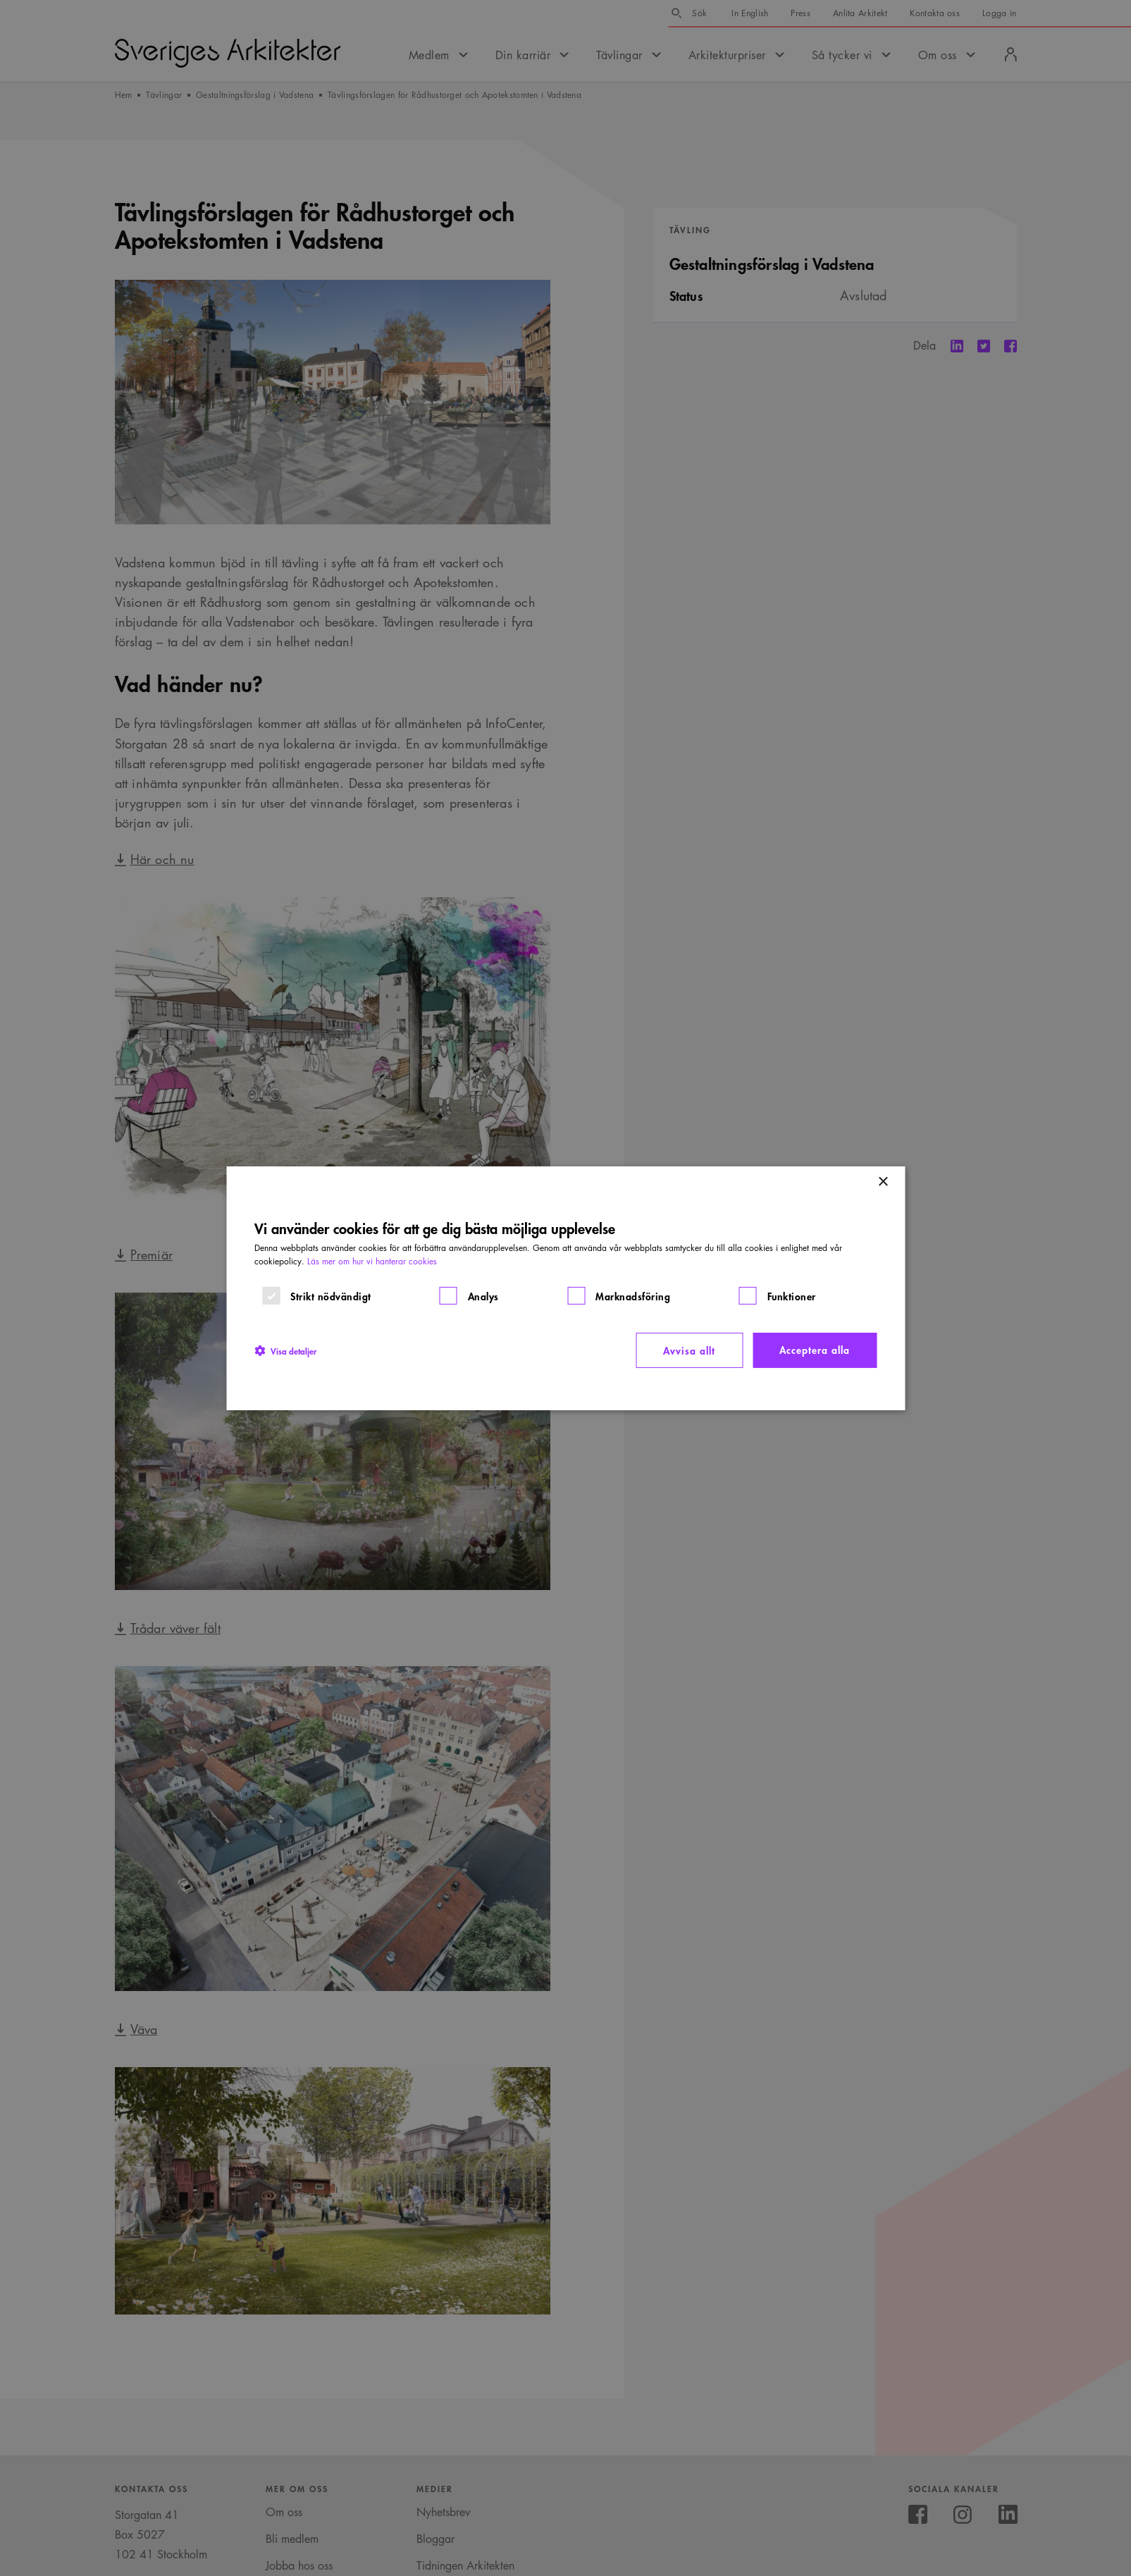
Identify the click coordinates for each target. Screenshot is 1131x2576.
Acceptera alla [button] (814, 1349)
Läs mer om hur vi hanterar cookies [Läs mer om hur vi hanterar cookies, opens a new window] (372, 1261)
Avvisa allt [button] (689, 1350)
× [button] (882, 1181)
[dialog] (565, 1288)
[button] (285, 1350)
